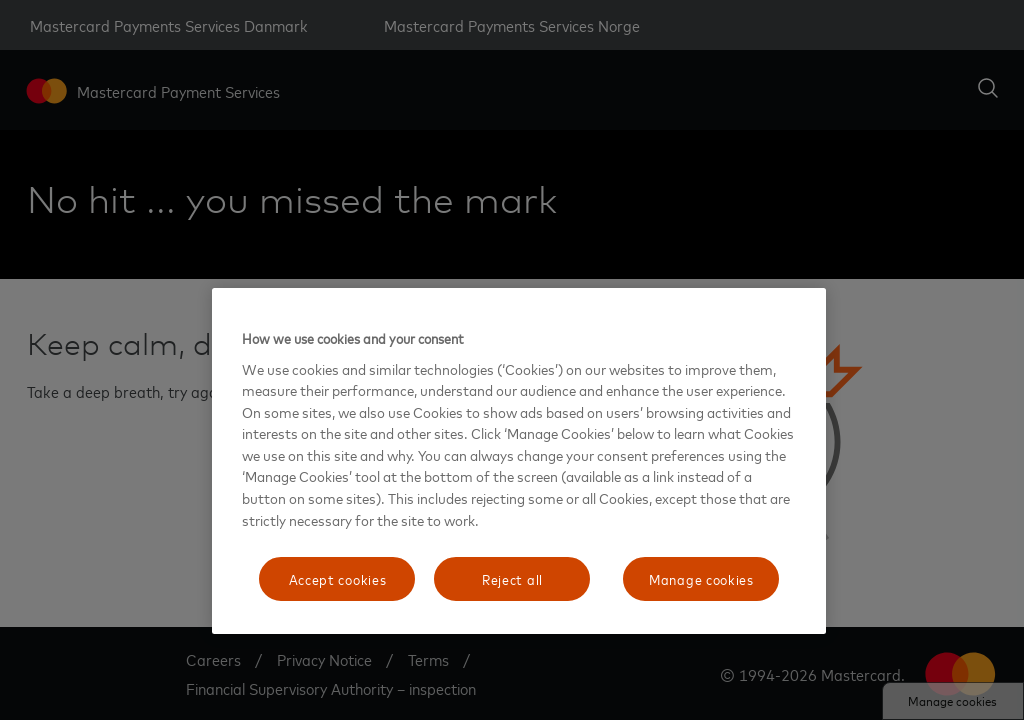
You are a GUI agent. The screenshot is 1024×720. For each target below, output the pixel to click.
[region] (519, 461)
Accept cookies (338, 578)
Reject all (512, 578)
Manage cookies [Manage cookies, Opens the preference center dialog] (701, 578)
